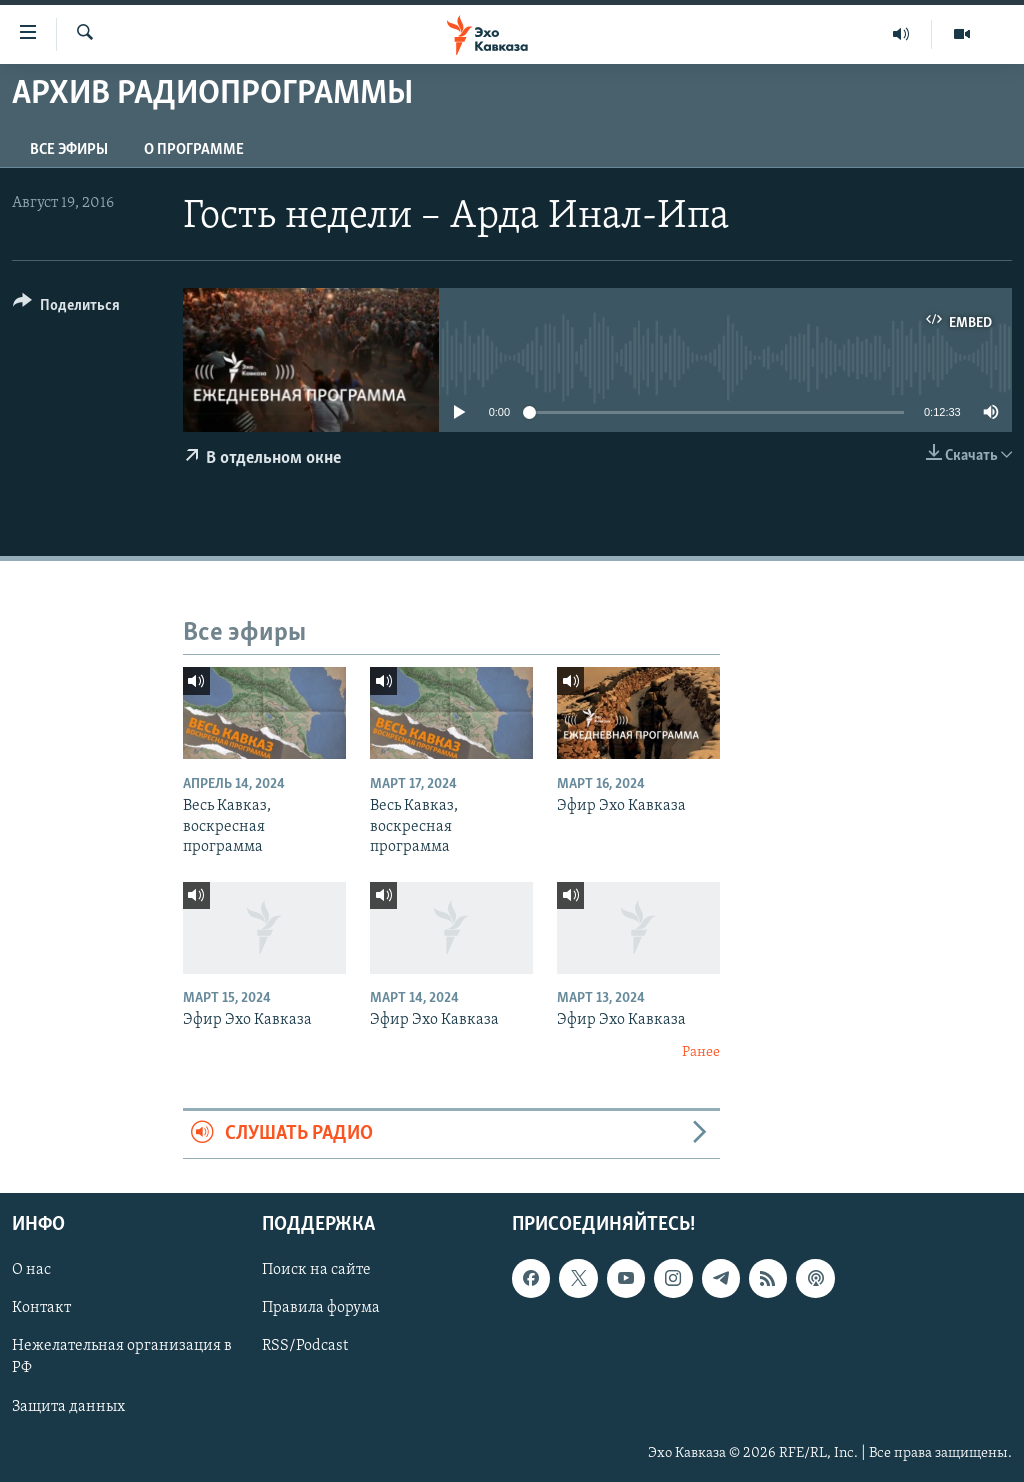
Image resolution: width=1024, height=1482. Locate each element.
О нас (31, 1270)
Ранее (701, 1052)
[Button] (66, 308)
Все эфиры (69, 150)
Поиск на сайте (316, 1270)
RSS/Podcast (305, 1346)
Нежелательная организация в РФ (122, 1357)
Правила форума (321, 1308)
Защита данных (68, 1406)
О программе (194, 150)
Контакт (41, 1308)
